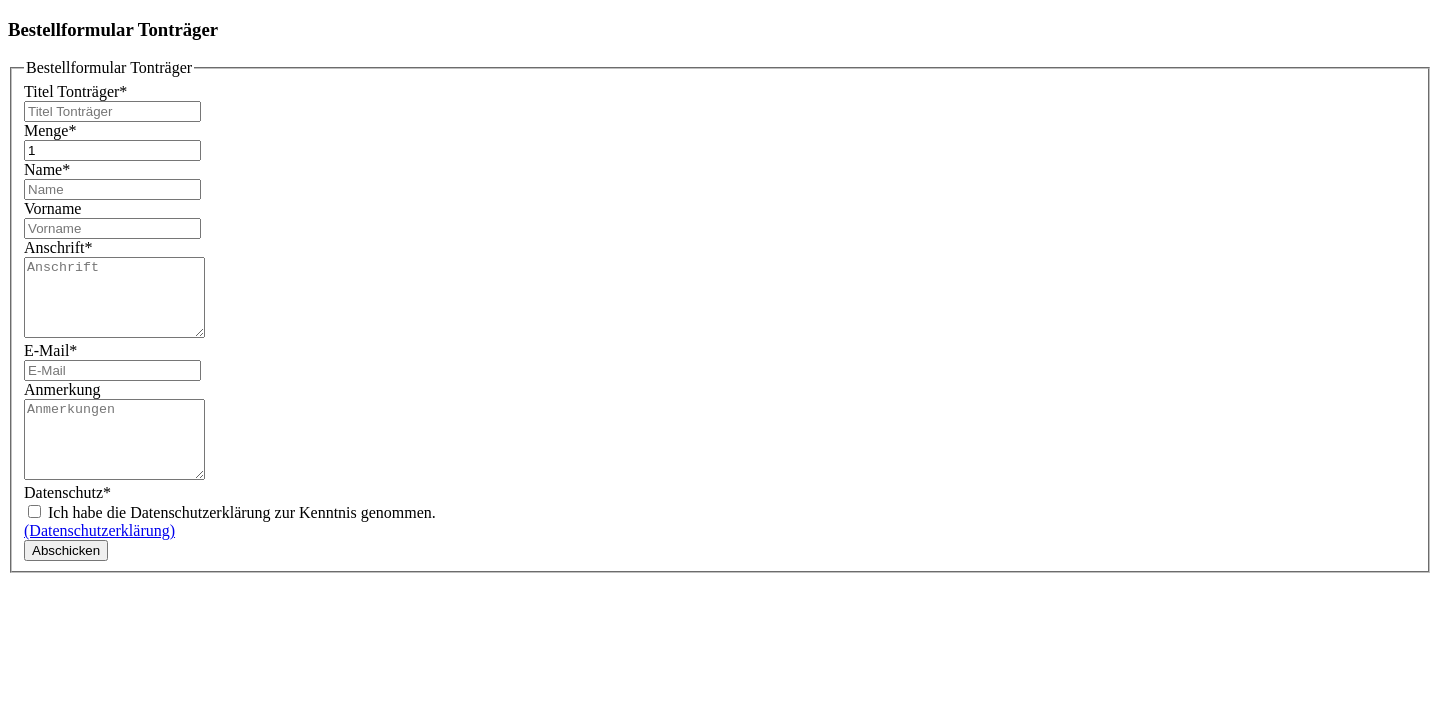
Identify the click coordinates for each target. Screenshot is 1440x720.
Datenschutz (67, 522)
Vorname (52, 208)
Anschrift (58, 247)
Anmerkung (62, 404)
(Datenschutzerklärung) (99, 560)
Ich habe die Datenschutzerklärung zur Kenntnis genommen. (232, 542)
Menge (50, 130)
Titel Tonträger (75, 91)
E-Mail (50, 365)
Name (47, 169)
